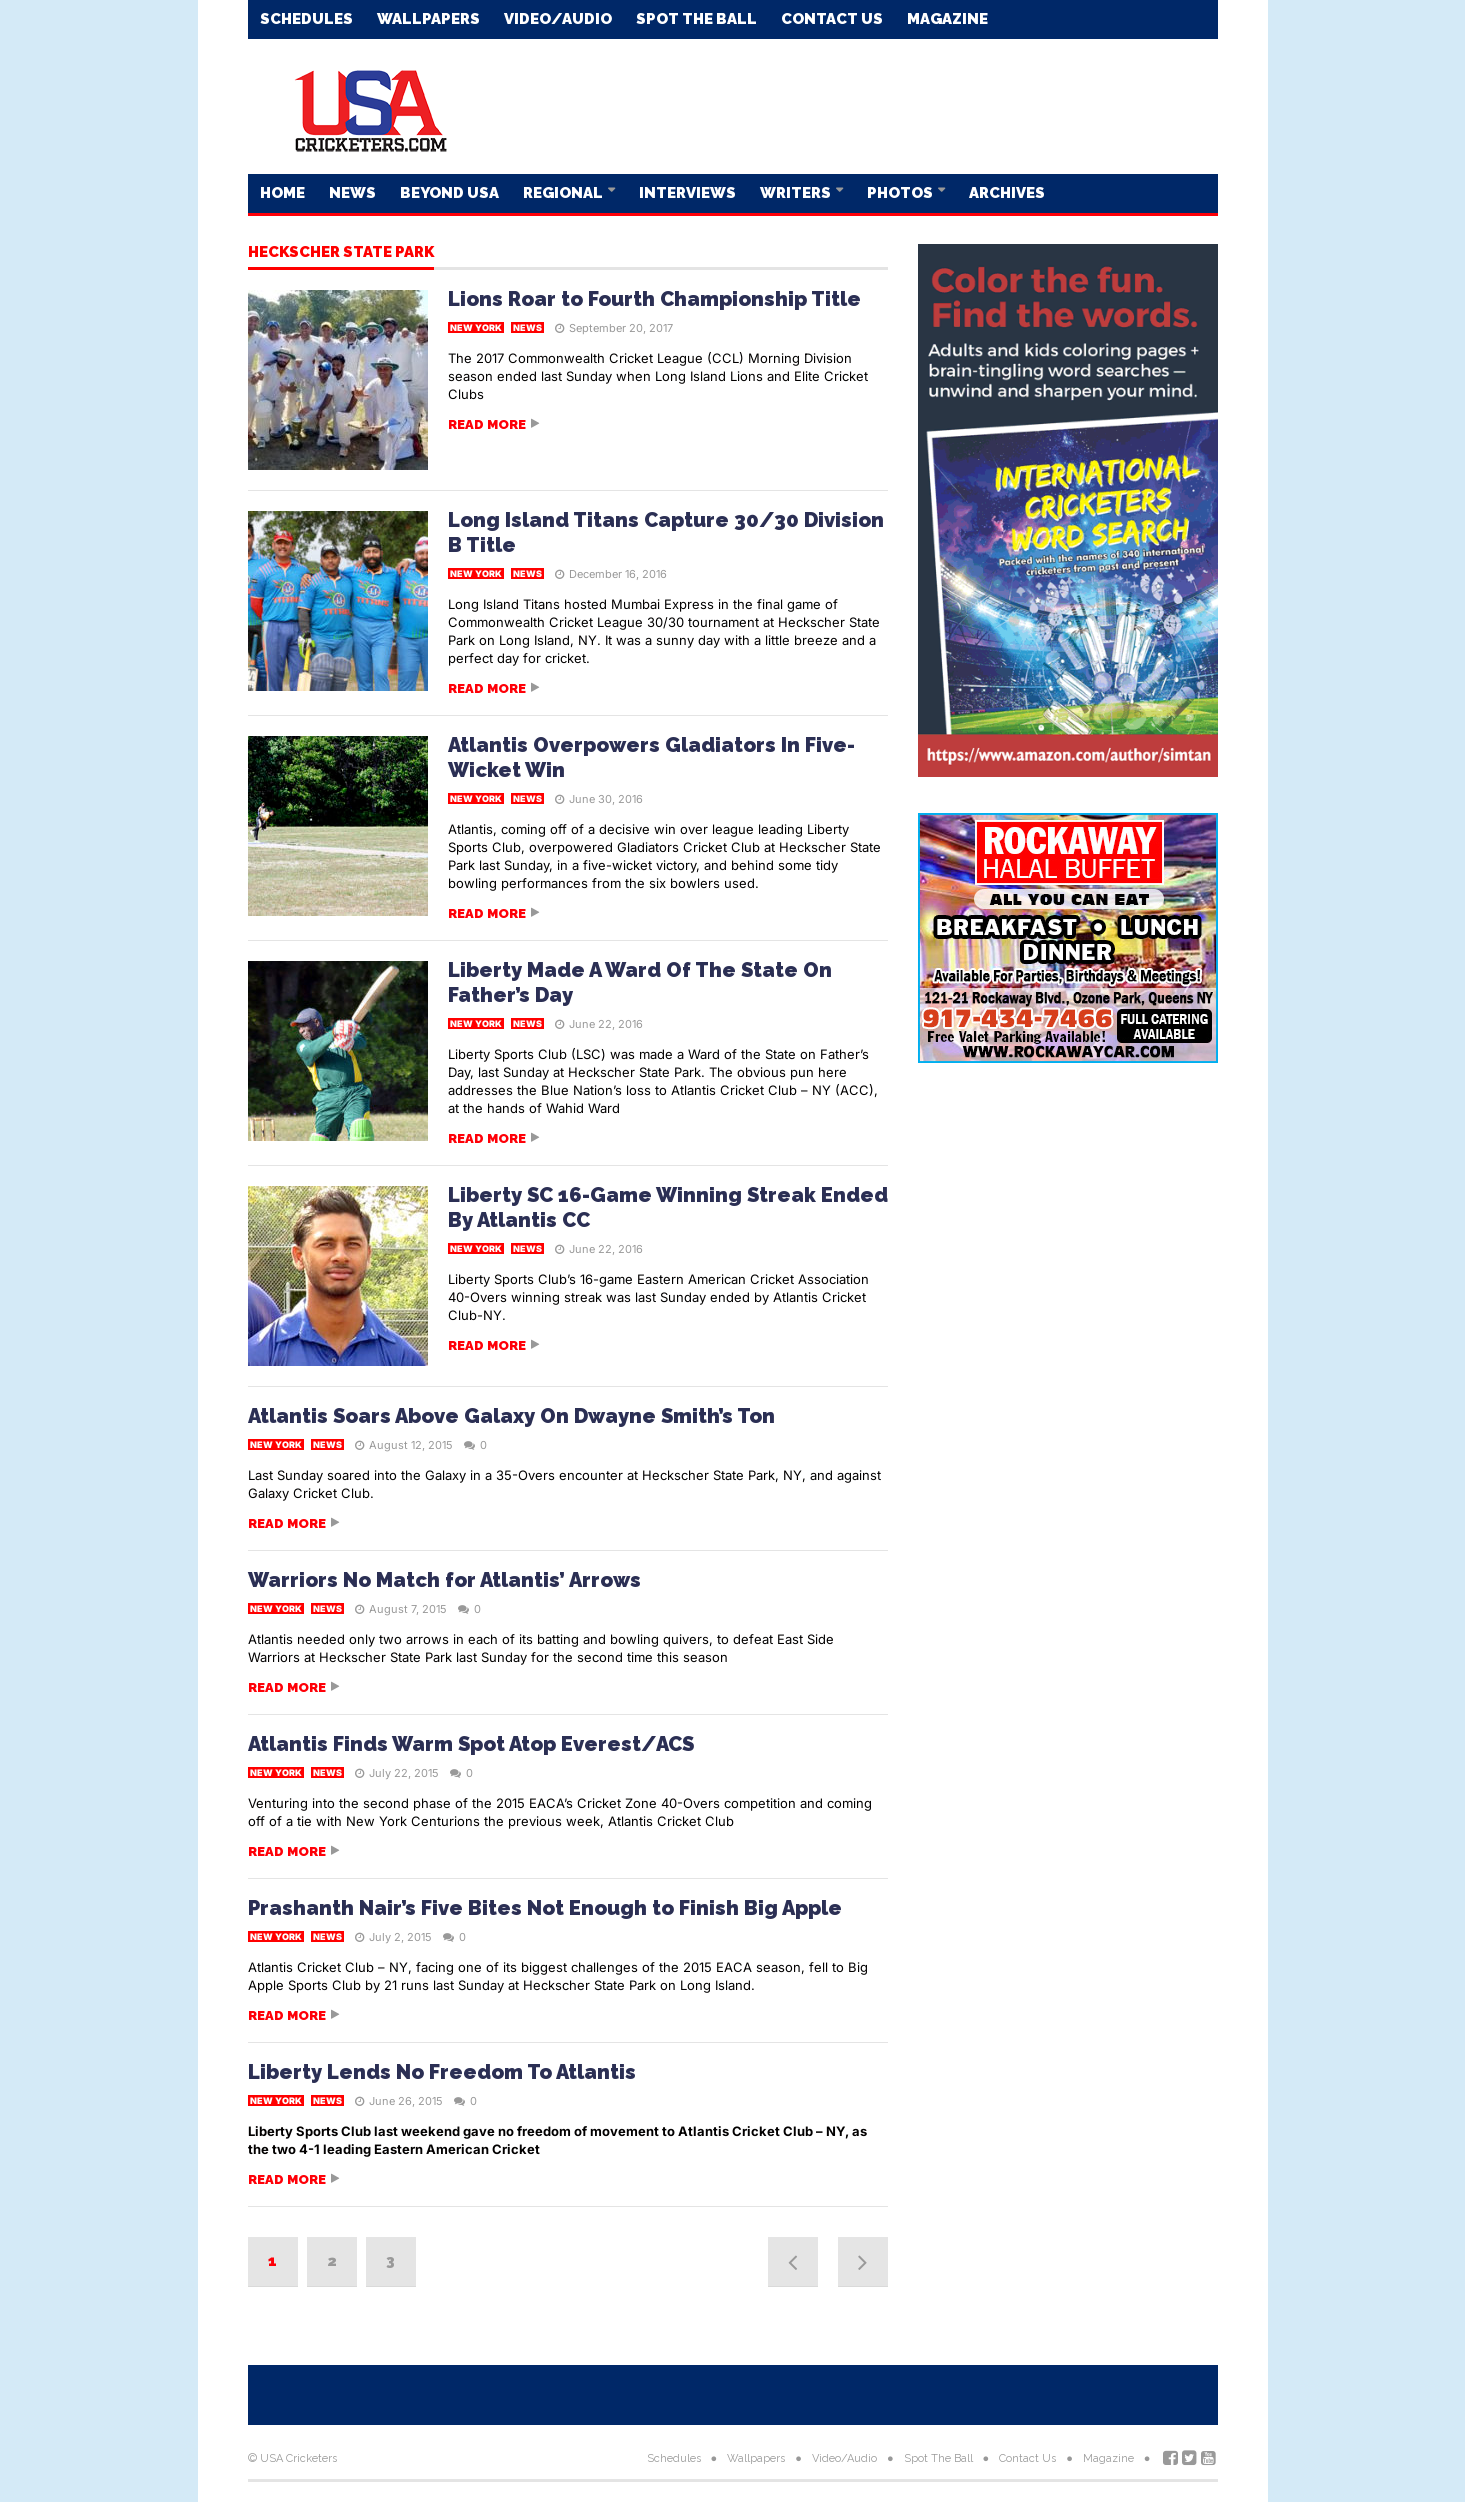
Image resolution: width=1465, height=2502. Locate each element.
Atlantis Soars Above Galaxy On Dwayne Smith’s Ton (511, 1416)
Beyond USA (449, 193)
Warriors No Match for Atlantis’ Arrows (444, 1580)
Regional (564, 193)
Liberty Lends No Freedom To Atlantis (442, 2072)
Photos (901, 193)
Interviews (687, 193)
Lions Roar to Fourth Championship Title (654, 299)
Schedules (306, 19)
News (352, 193)
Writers (797, 193)
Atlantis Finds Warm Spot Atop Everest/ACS (471, 1744)
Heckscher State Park (341, 253)
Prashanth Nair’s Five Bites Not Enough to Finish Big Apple (545, 1908)
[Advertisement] (854, 105)
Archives (1007, 193)
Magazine (947, 19)
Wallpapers (428, 19)
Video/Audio (558, 19)
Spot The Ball (696, 19)
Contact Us (832, 19)
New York (476, 327)
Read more (487, 424)
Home (282, 193)
